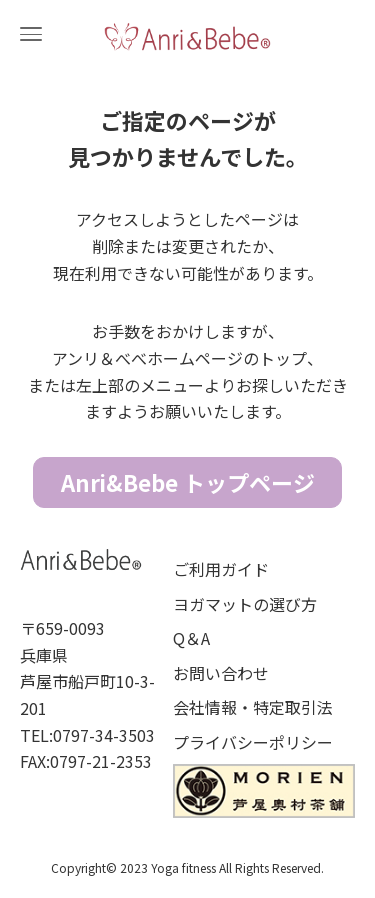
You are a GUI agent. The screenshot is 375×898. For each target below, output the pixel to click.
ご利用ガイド (221, 569)
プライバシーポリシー (253, 742)
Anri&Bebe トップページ (188, 482)
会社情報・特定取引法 (253, 707)
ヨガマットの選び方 (245, 604)
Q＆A (191, 638)
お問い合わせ (221, 673)
